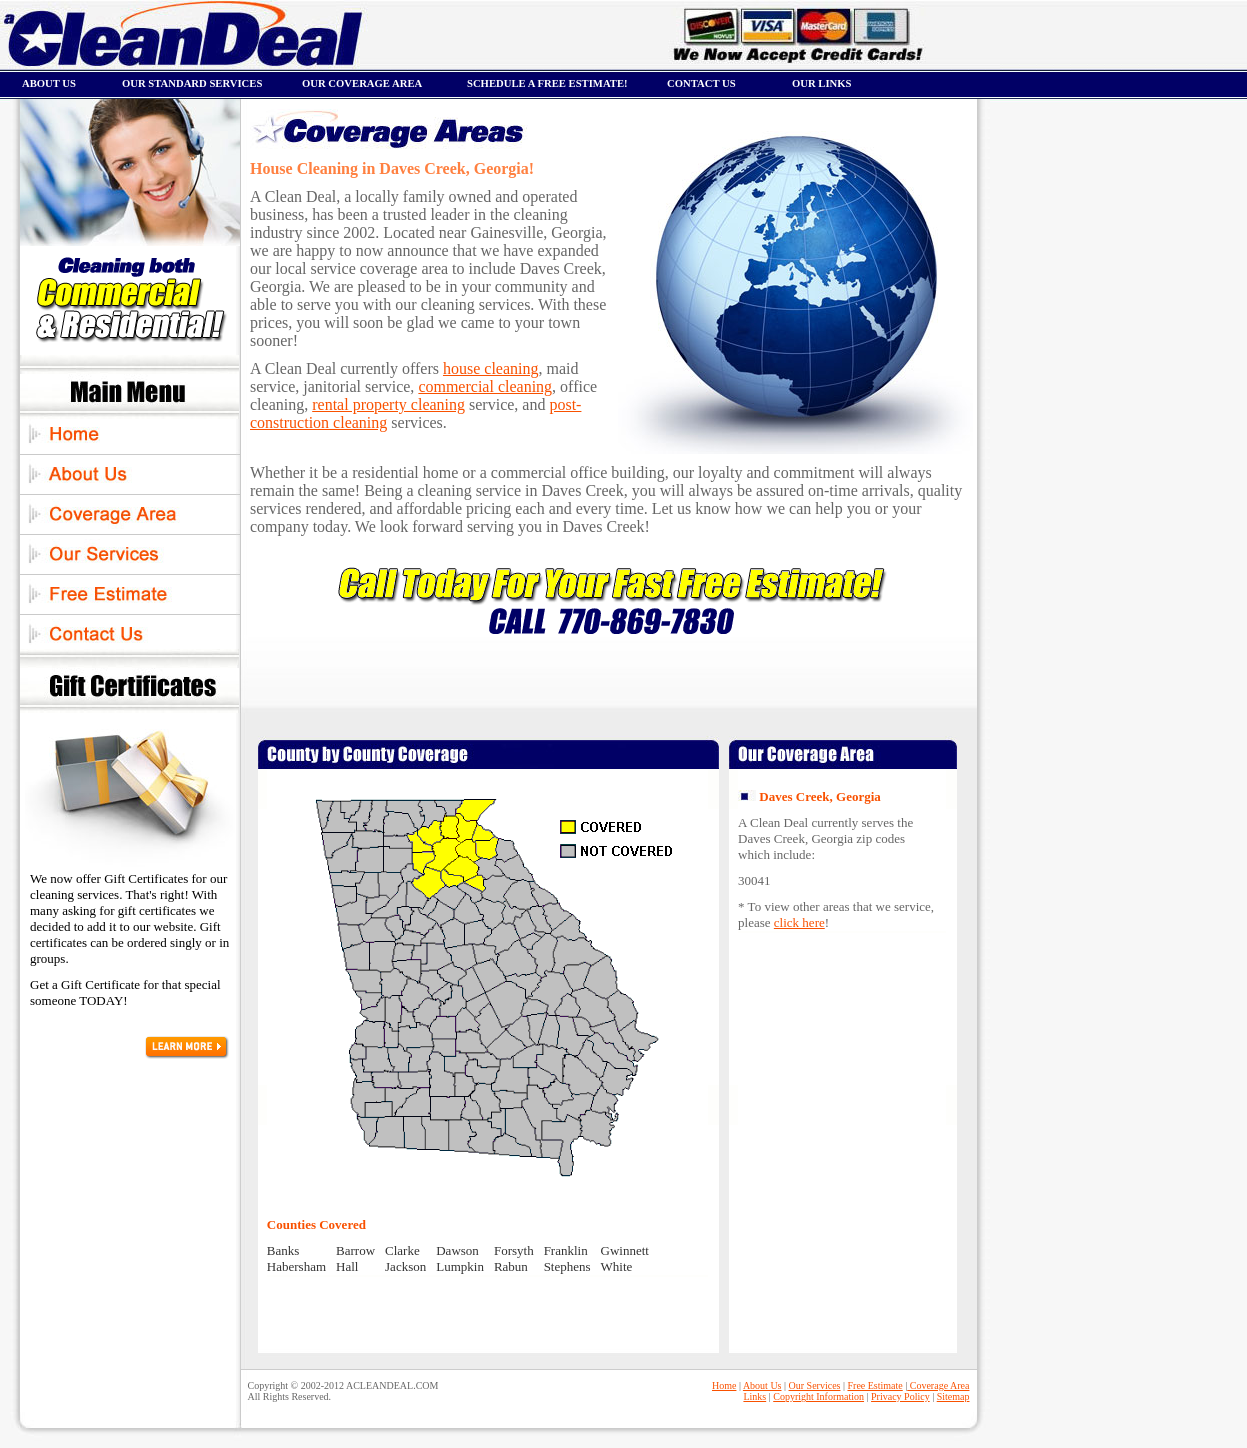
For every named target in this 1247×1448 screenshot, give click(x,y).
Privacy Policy (900, 1396)
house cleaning (491, 368)
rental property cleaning (388, 404)
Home (724, 1385)
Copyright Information (818, 1396)
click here (799, 922)
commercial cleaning (485, 386)
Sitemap (953, 1396)
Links (754, 1396)
